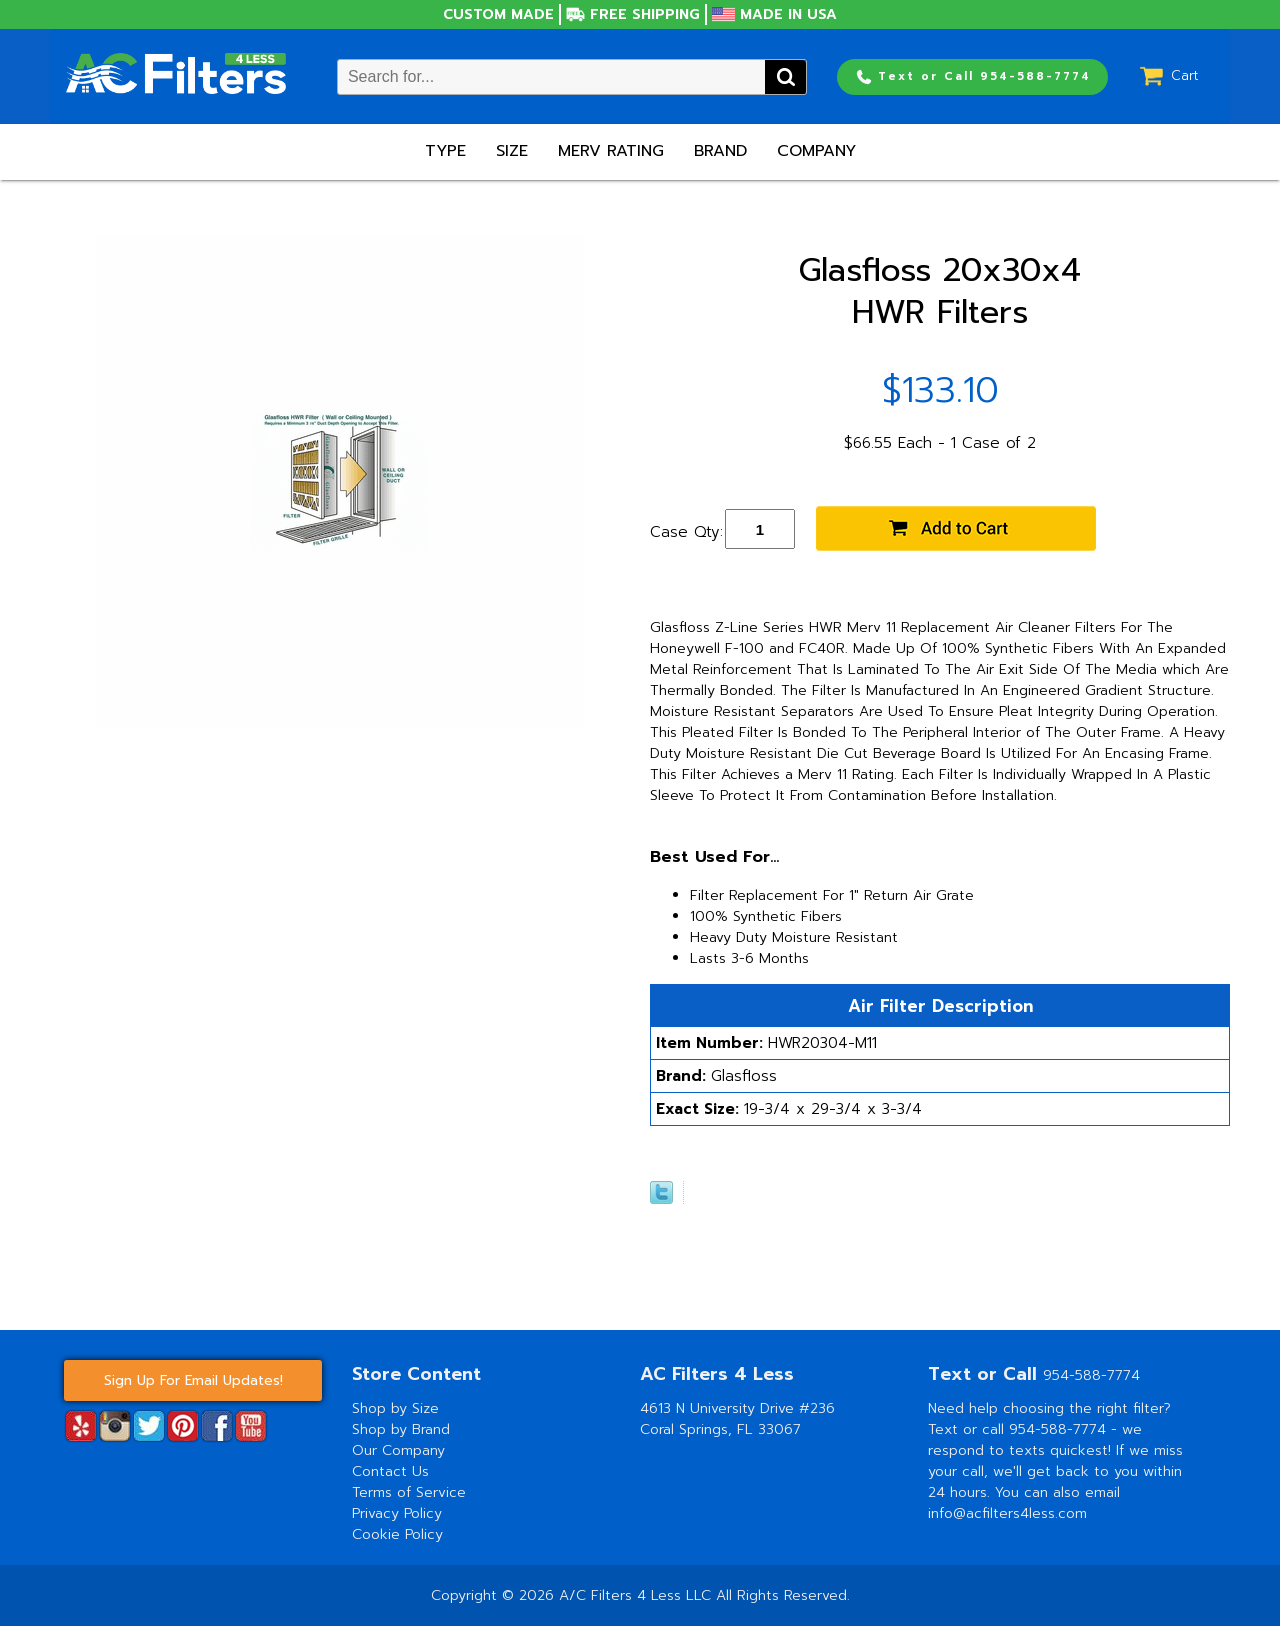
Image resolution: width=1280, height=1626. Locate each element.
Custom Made (498, 14)
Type (445, 151)
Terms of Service (409, 1492)
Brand (720, 151)
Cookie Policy (397, 1534)
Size (512, 151)
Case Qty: (686, 532)
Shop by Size (395, 1408)
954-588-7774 (1091, 1375)
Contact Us (390, 1471)
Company (816, 151)
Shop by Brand (401, 1429)
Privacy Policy (397, 1513)
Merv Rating (611, 151)
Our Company (398, 1450)
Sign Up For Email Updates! (193, 1380)
